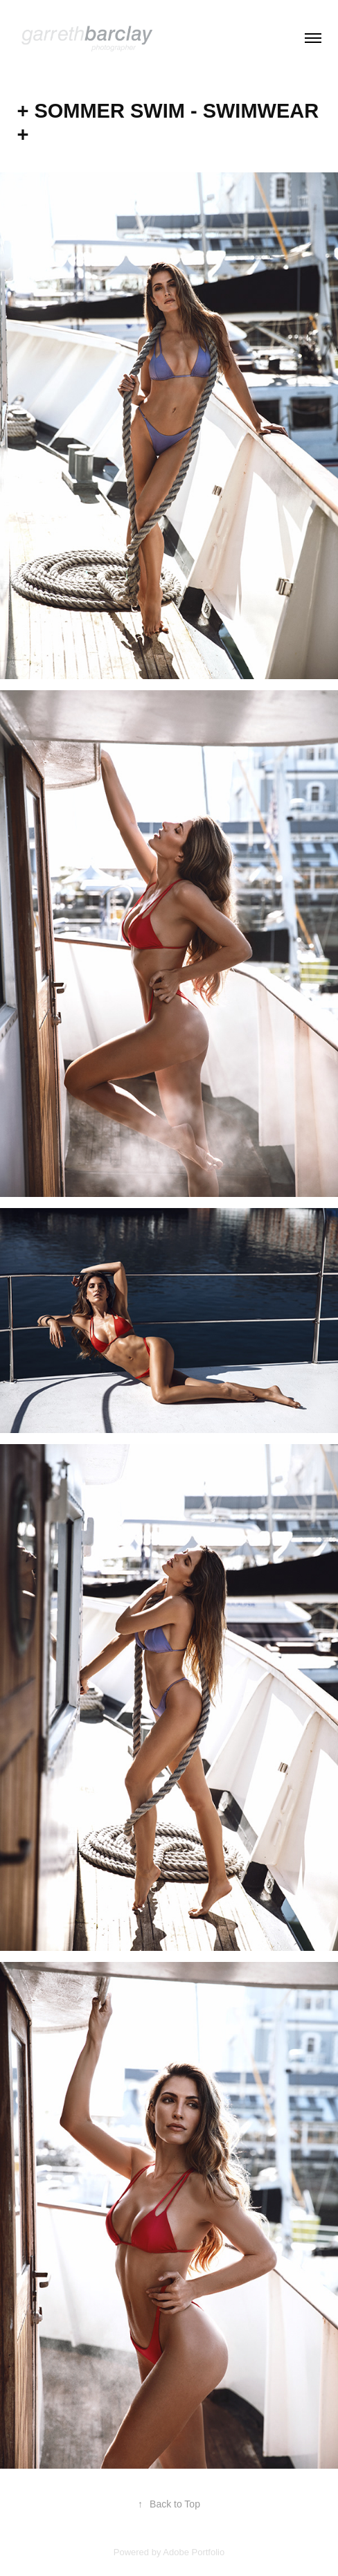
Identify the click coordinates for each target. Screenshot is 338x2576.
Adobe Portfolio (193, 2552)
